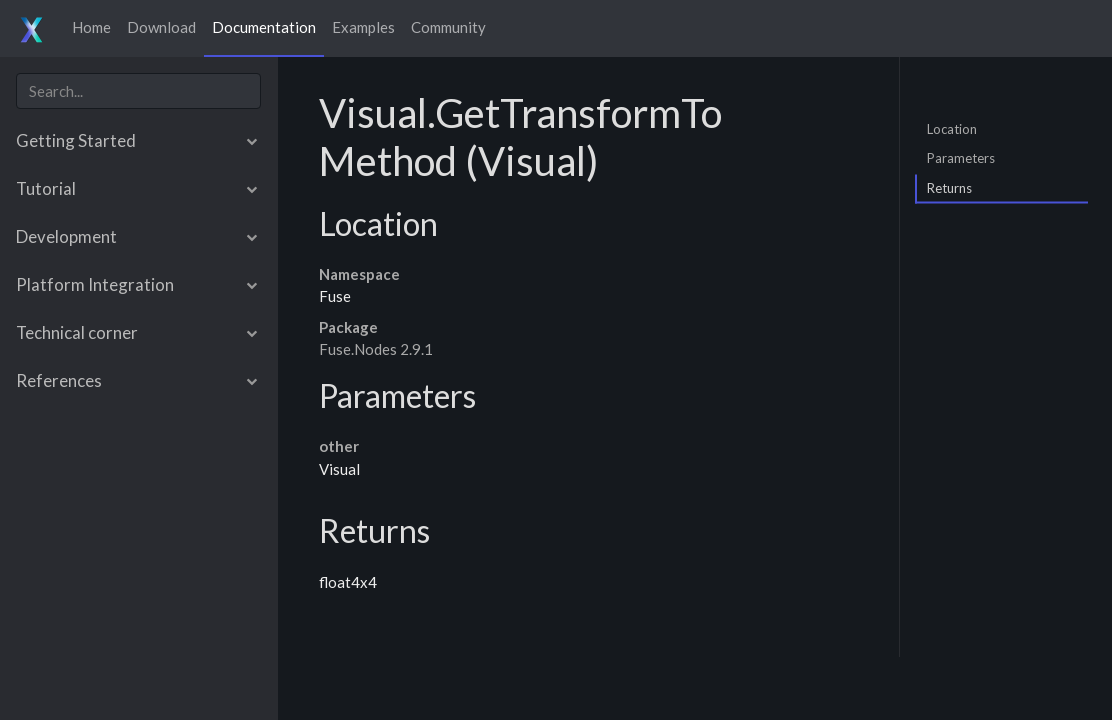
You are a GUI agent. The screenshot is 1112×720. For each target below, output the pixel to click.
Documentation (264, 27)
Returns (949, 187)
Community (448, 27)
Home (91, 27)
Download (161, 27)
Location (952, 128)
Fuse (335, 296)
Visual (339, 469)
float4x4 (348, 582)
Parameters (961, 158)
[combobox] (138, 91)
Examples (363, 27)
